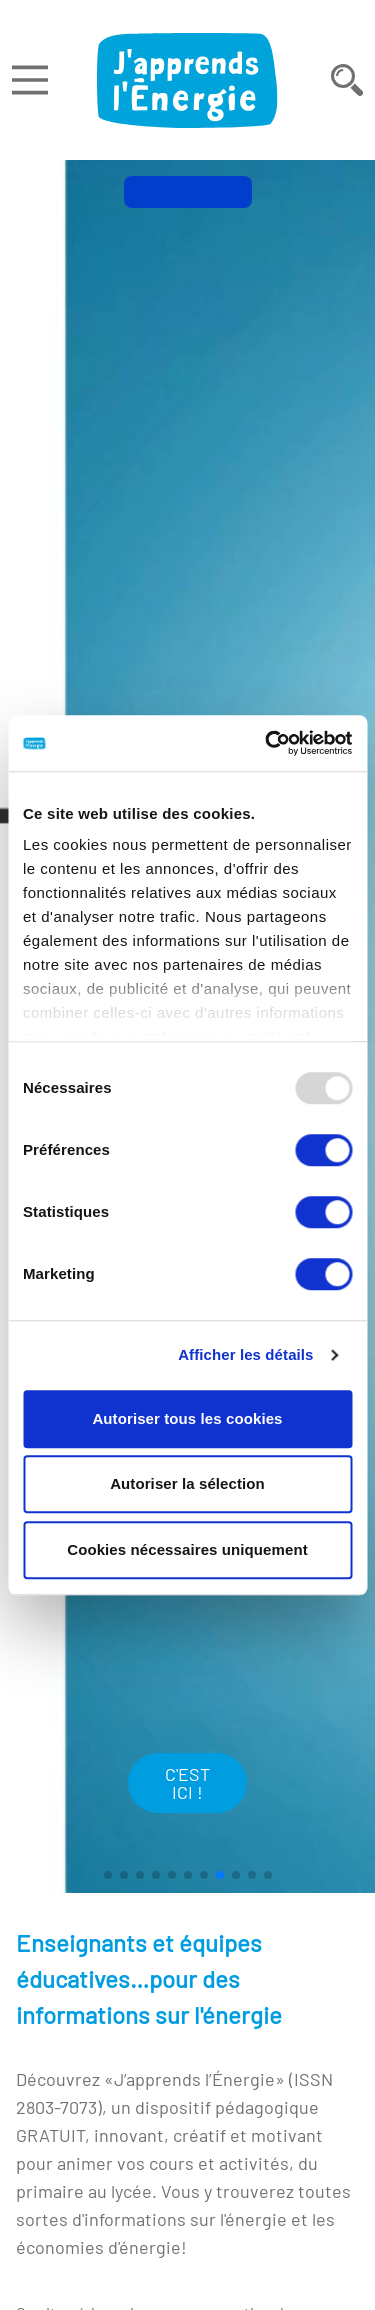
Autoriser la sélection (187, 1483)
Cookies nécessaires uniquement (187, 1549)
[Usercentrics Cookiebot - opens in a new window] (267, 743)
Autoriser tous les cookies (187, 1418)
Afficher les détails (245, 1354)
